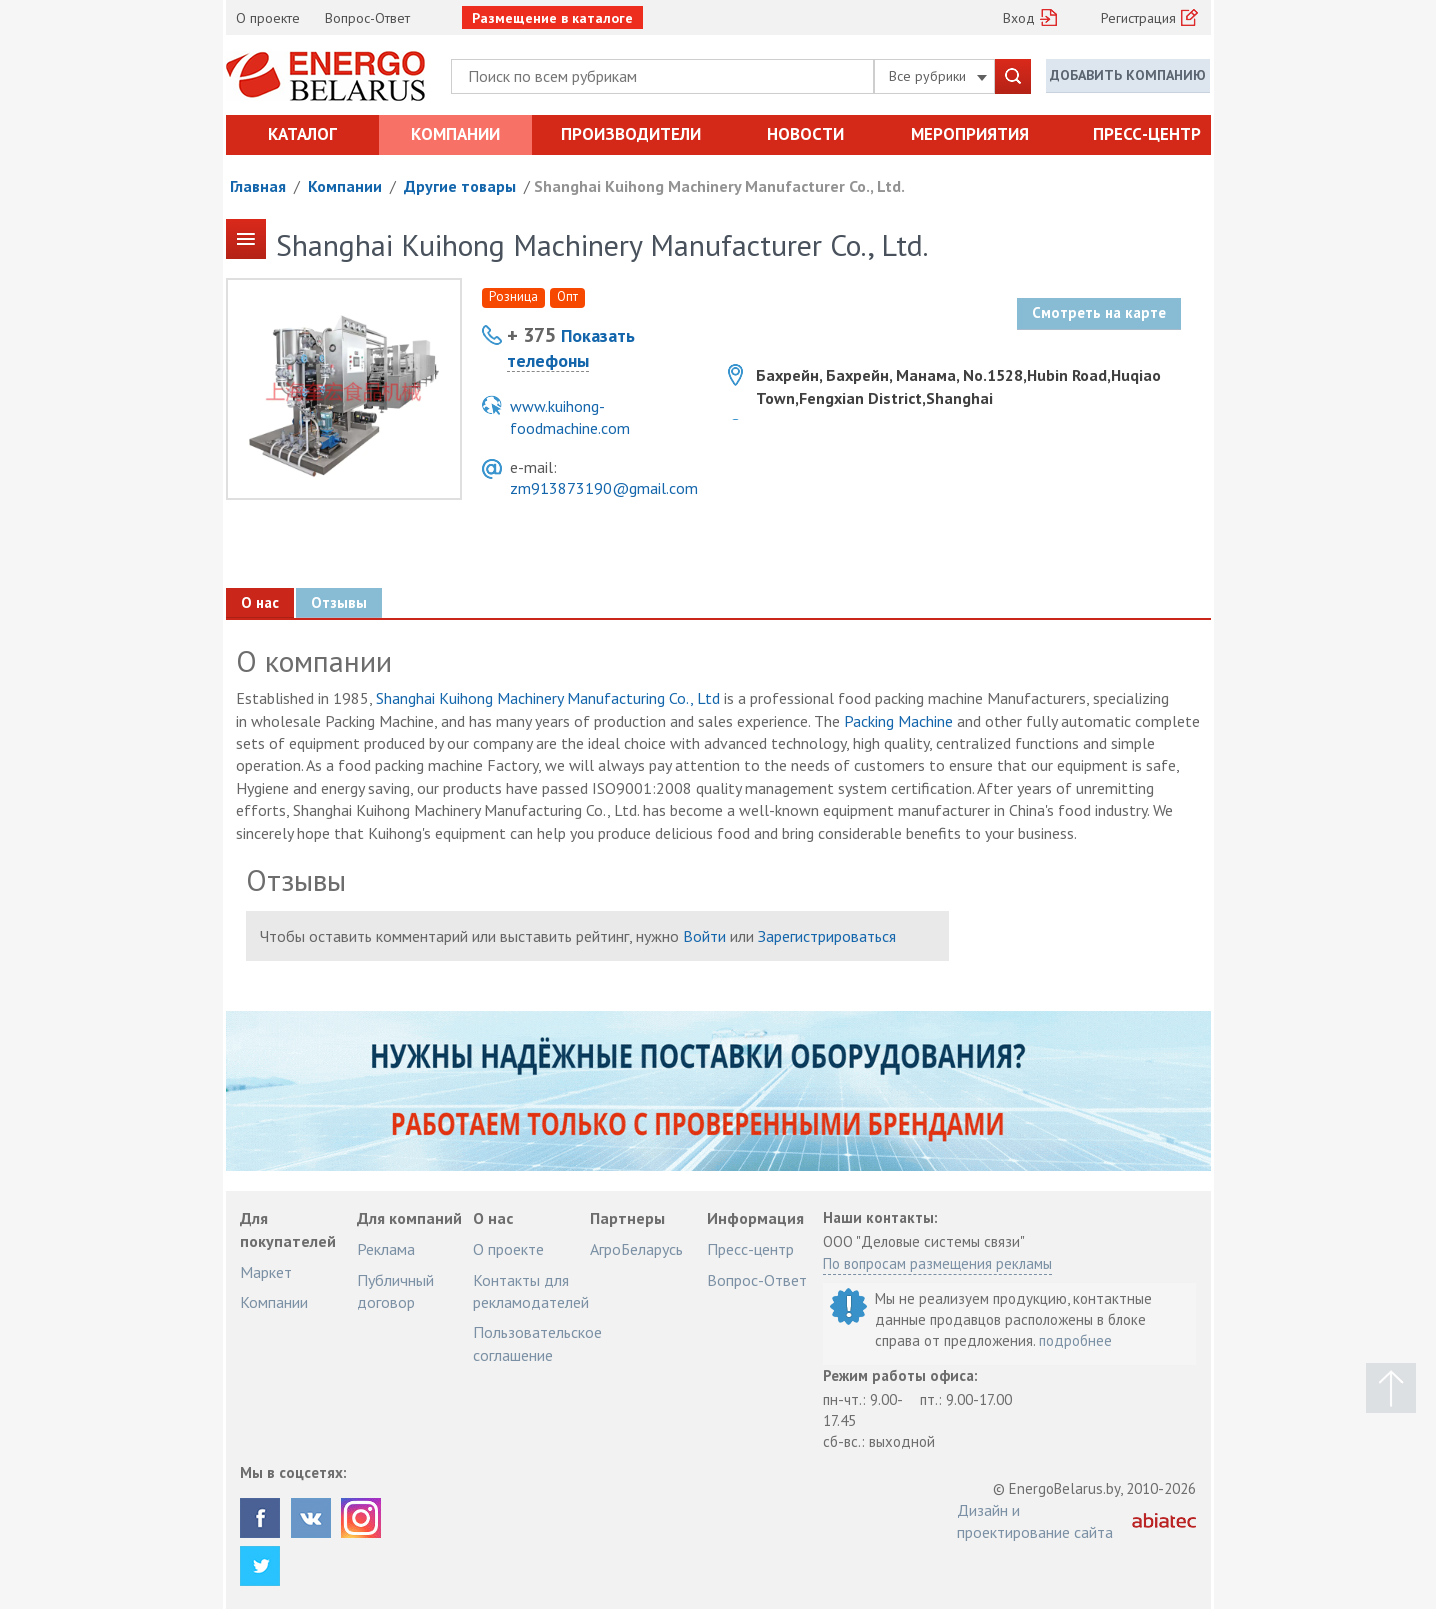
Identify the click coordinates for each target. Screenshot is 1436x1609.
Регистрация (1138, 18)
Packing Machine (898, 721)
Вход (1019, 18)
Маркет (266, 1272)
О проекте (268, 18)
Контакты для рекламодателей (531, 1291)
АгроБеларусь (636, 1249)
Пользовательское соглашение (537, 1343)
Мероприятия (970, 134)
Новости (805, 134)
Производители (631, 134)
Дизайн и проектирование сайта (1035, 1521)
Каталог (302, 134)
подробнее (1075, 1340)
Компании (455, 134)
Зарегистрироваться (827, 936)
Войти (704, 936)
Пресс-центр (1147, 134)
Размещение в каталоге (552, 18)
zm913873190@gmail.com (604, 488)
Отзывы (339, 602)
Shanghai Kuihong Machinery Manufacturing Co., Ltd (548, 698)
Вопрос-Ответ (367, 18)
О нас (260, 602)
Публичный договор (395, 1291)
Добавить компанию (1128, 75)
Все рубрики (938, 76)
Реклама (386, 1249)
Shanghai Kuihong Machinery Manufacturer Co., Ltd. (719, 186)
